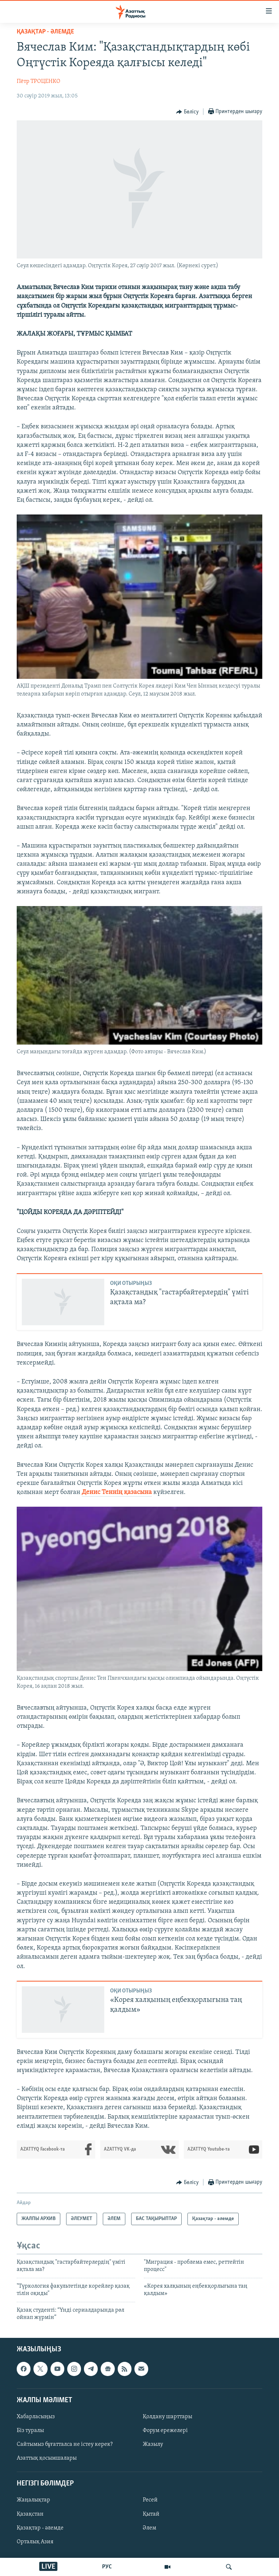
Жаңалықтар (33, 2500)
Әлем (149, 2528)
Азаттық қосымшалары (47, 2458)
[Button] (187, 112)
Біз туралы (30, 2430)
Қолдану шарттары (167, 2417)
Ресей (150, 2500)
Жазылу (153, 2444)
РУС (107, 2567)
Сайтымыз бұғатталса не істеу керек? (65, 2444)
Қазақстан (30, 2514)
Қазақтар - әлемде (45, 31)
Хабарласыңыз (36, 2417)
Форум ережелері (165, 2430)
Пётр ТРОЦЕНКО (38, 81)
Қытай (151, 2514)
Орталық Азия (35, 2542)
